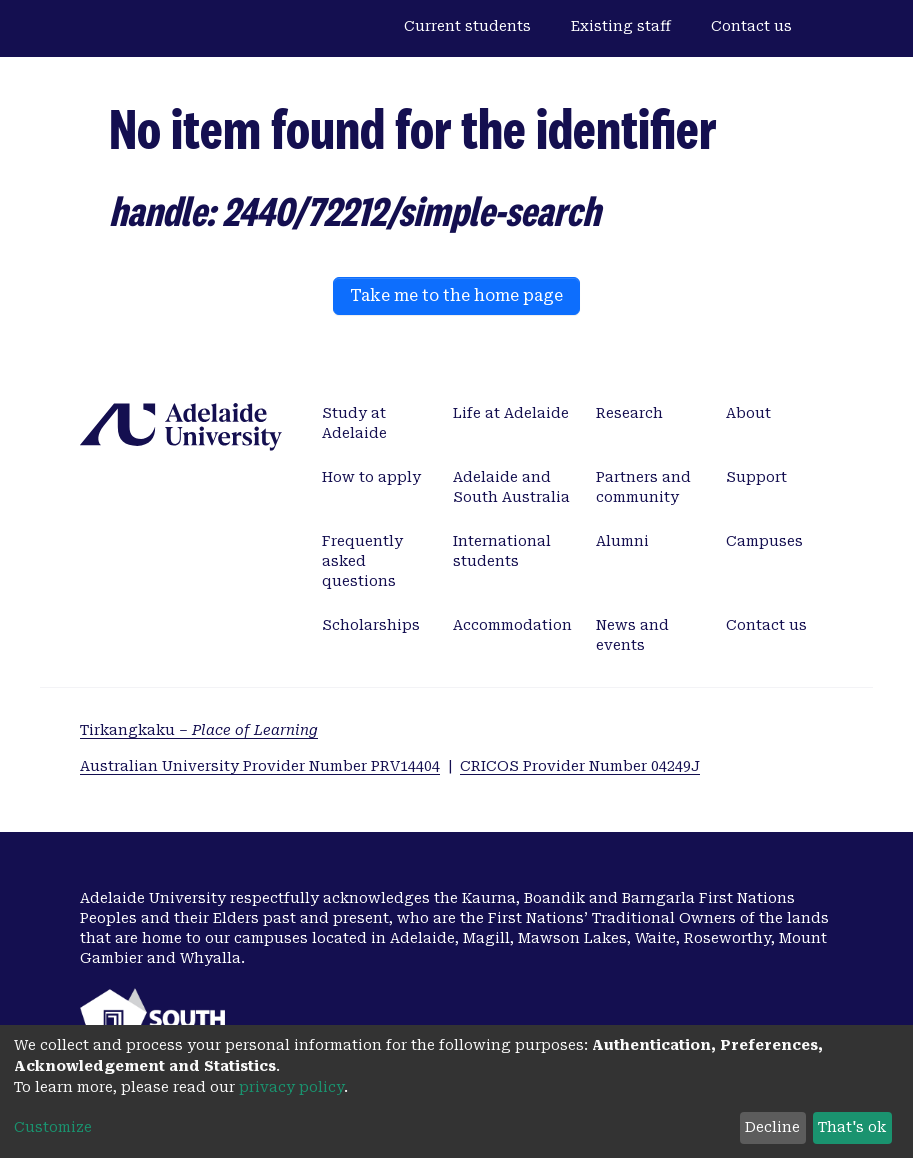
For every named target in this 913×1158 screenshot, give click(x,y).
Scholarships (371, 625)
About (748, 413)
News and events (632, 635)
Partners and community (643, 487)
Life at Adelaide (511, 413)
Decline (772, 1127)
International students (502, 551)
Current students (467, 26)
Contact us (751, 26)
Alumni (622, 541)
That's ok (852, 1127)
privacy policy (291, 1087)
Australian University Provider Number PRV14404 (260, 766)
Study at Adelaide (354, 423)
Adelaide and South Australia (511, 487)
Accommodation (512, 625)
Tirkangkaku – (199, 730)
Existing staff (621, 26)
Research (629, 413)
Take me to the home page (456, 295)
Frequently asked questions (362, 561)
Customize (53, 1127)
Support (756, 477)
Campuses (764, 541)
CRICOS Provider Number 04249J (580, 766)
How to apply (371, 477)
